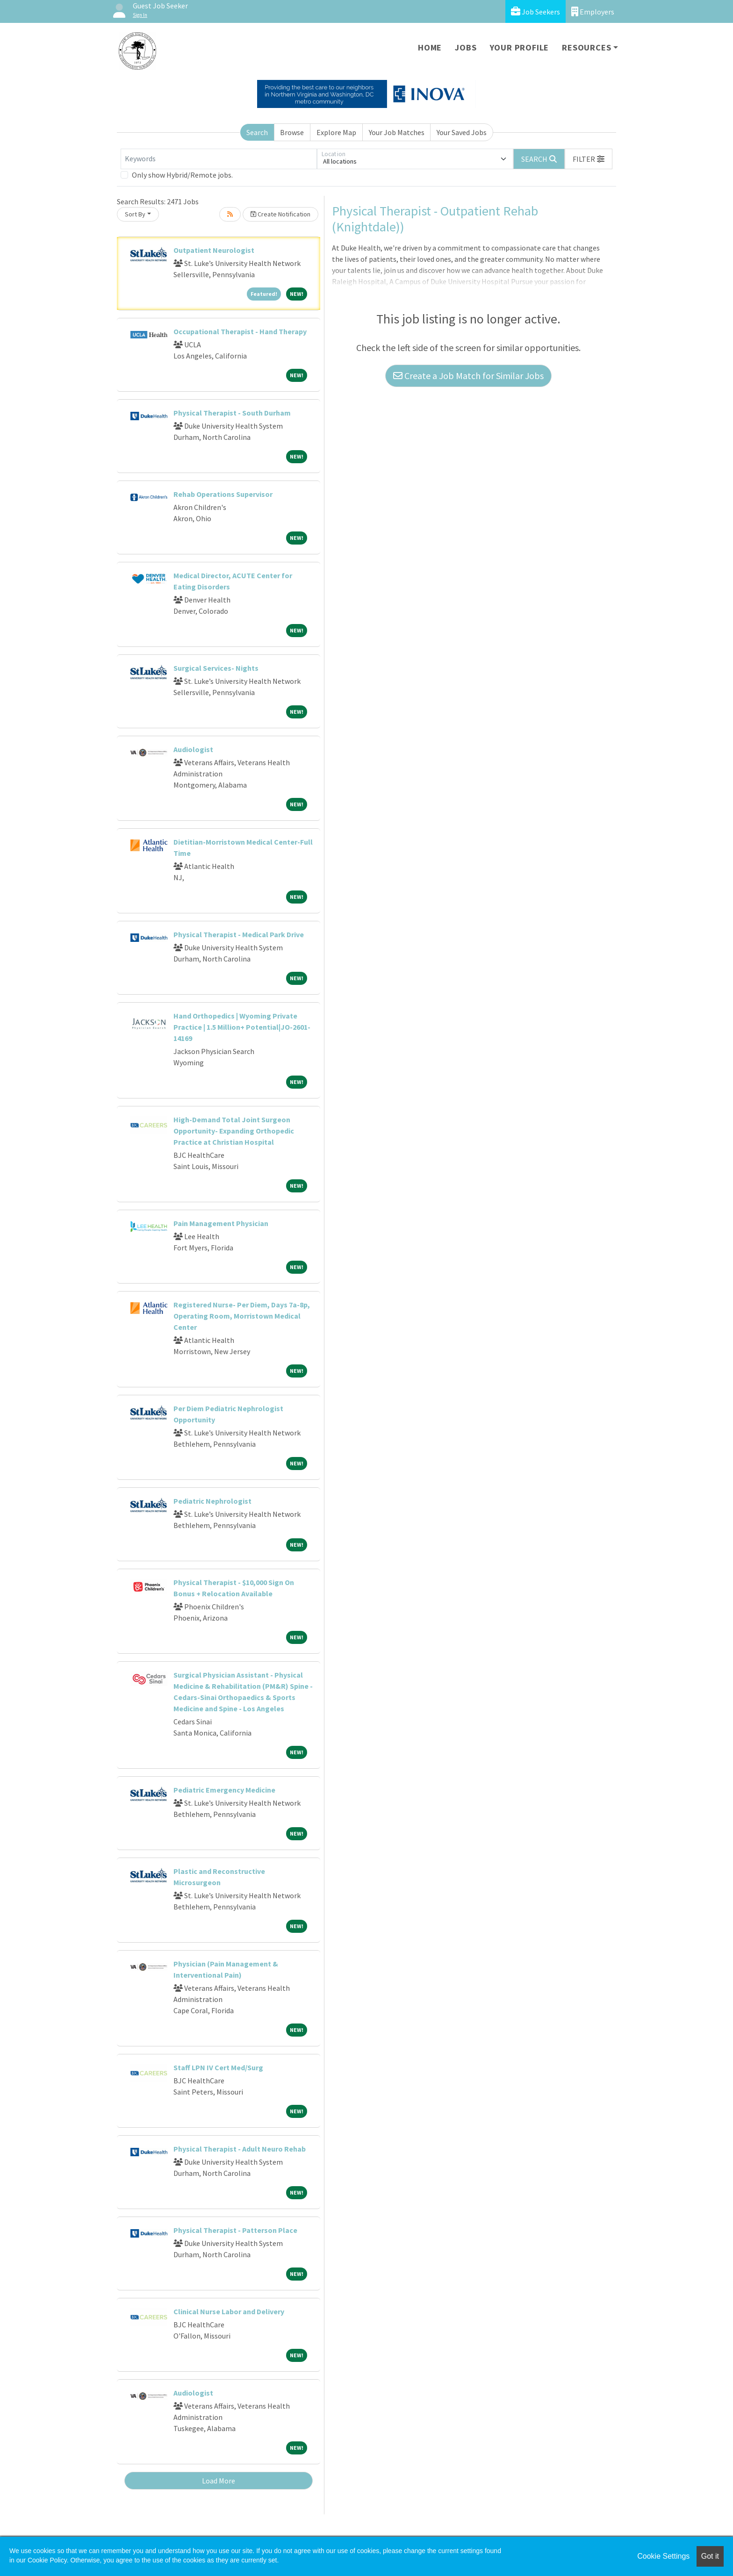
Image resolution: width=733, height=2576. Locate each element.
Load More (218, 2480)
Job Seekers (535, 11)
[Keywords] (219, 159)
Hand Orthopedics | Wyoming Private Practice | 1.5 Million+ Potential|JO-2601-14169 (241, 1027)
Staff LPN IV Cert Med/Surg (218, 2067)
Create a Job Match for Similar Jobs (468, 375)
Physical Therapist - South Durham (232, 412)
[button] (588, 159)
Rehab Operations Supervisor (223, 494)
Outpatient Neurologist (213, 250)
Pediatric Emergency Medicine (224, 1789)
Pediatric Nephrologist (212, 1501)
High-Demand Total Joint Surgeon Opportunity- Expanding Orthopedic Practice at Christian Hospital (233, 1131)
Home (430, 47)
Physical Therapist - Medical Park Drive (238, 934)
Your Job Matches (396, 132)
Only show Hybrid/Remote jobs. (182, 174)
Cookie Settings (663, 2556)
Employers (592, 11)
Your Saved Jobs (462, 132)
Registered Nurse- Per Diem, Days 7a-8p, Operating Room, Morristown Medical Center (241, 1316)
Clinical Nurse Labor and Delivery (228, 2311)
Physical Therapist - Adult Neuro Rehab (239, 2148)
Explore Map (336, 132)
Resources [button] (586, 47)
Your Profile (519, 47)
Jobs (465, 47)
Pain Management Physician (220, 1223)
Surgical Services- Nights (216, 668)
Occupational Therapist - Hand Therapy (240, 331)
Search (257, 132)
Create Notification (280, 214)
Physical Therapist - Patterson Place (235, 2230)
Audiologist (193, 749)
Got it (710, 2556)
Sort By (135, 214)
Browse (292, 132)
